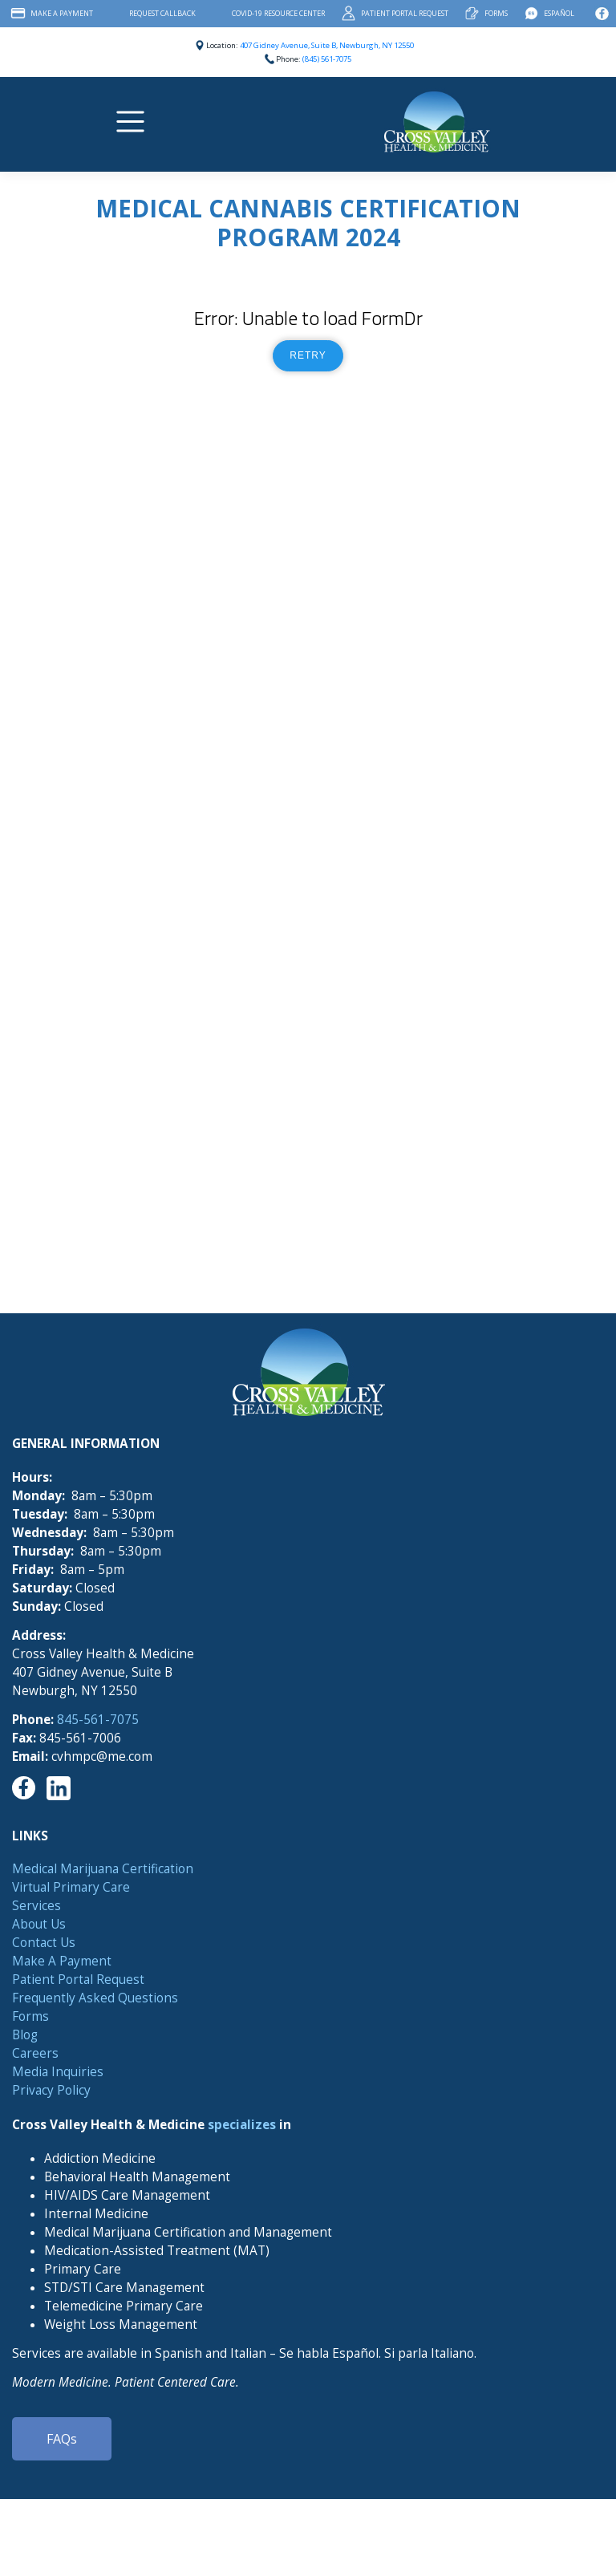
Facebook (602, 13)
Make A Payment (61, 13)
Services (36, 1905)
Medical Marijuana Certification (102, 1868)
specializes (242, 2124)
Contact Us (43, 1942)
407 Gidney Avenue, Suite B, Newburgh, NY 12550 (327, 45)
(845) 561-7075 (326, 59)
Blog (25, 2034)
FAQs (62, 2439)
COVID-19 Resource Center (278, 13)
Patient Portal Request (404, 13)
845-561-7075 (98, 1719)
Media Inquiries (57, 2071)
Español (559, 13)
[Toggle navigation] (133, 122)
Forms (496, 13)
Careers (35, 2053)
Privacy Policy (51, 2090)
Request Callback (162, 13)
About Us (39, 1924)
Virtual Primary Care (71, 1887)
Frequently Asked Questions (95, 1998)
